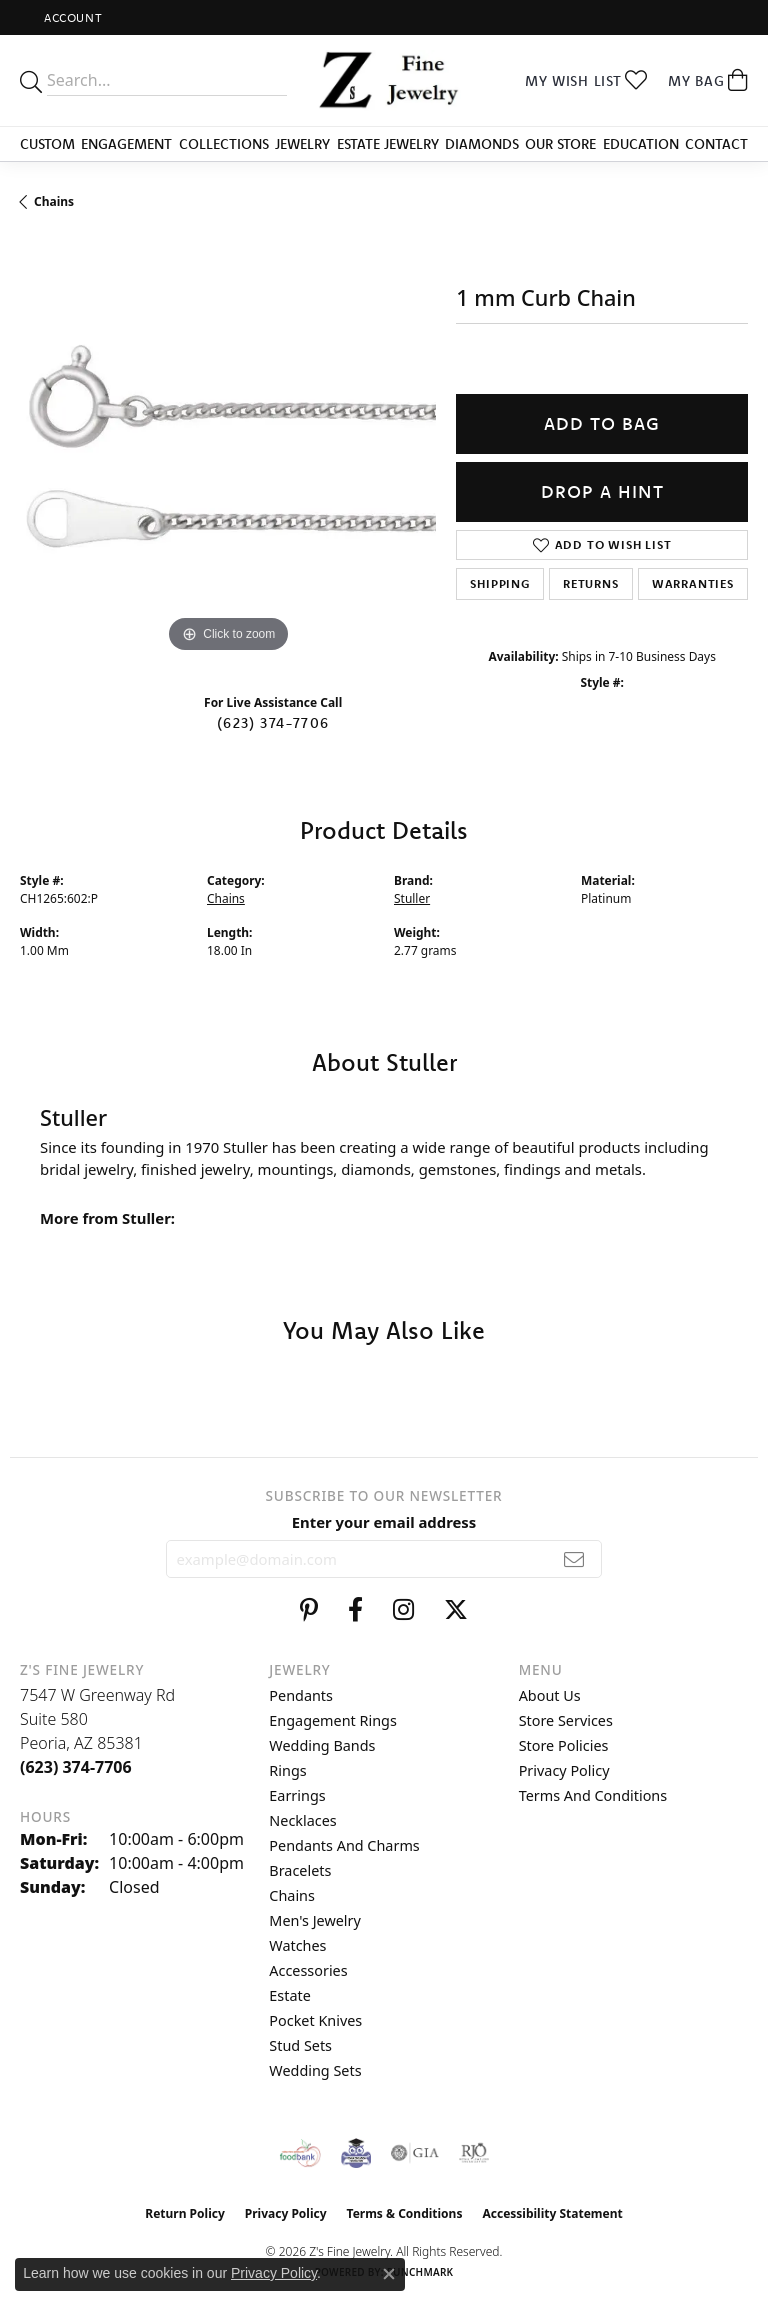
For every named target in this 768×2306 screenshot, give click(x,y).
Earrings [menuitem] (297, 1795)
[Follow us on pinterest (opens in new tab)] (309, 1610)
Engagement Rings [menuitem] (333, 1720)
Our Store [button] (560, 144)
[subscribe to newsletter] (574, 1559)
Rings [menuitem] (287, 1770)
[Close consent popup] (389, 2274)
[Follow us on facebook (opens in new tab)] (355, 1610)
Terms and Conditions (593, 1795)
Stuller (412, 898)
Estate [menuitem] (289, 1995)
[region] (228, 449)
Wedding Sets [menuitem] (315, 2070)
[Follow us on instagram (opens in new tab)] (403, 1610)
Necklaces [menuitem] (302, 1820)
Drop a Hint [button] (602, 491)
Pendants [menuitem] (301, 1695)
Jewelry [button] (302, 144)
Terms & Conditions (405, 2213)
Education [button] (641, 144)
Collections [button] (224, 144)
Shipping (499, 583)
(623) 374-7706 (273, 723)
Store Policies (564, 1745)
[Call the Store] (76, 1767)
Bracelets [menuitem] (300, 1870)
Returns (591, 583)
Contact (716, 144)
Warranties (693, 583)
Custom (47, 144)
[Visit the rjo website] (474, 2153)
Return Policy (185, 2213)
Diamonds (482, 144)
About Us (550, 1695)
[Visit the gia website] (415, 2153)
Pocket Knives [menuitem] (315, 2020)
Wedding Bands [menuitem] (322, 1745)
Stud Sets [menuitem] (300, 2045)
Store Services (566, 1720)
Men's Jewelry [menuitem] (315, 1920)
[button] (71, 17)
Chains (54, 201)
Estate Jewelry (388, 144)
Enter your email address (384, 1522)
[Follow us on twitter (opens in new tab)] (456, 1610)
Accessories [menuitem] (308, 1970)
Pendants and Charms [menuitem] (344, 1845)
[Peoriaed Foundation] (356, 2153)
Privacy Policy (564, 1770)
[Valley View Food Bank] (300, 2153)
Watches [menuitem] (297, 1945)
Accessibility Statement (552, 2213)
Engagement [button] (126, 144)
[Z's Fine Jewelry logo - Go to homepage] (384, 80)
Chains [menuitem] (292, 1895)
